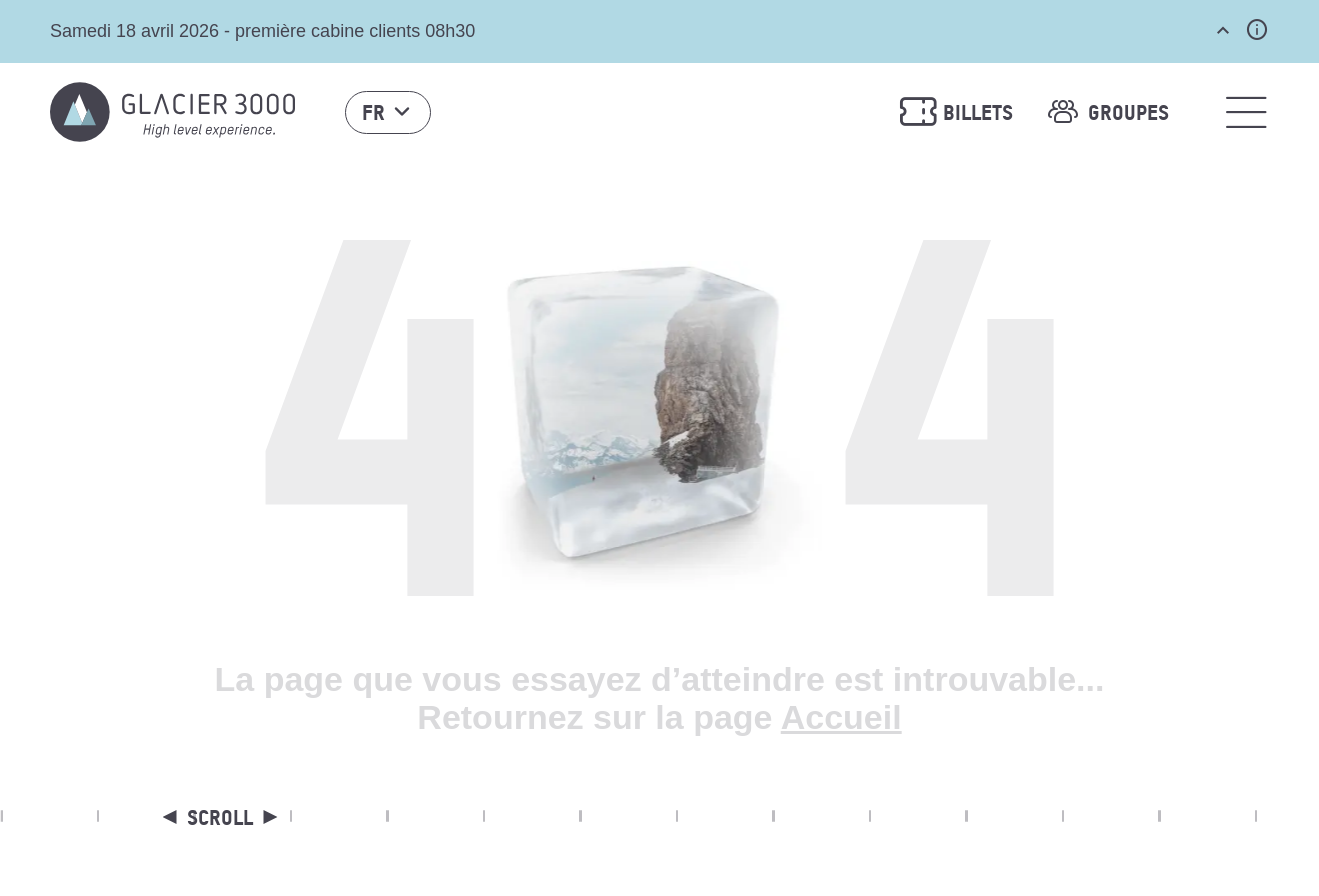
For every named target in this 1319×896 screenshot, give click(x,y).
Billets (955, 112)
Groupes (1106, 112)
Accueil (841, 717)
